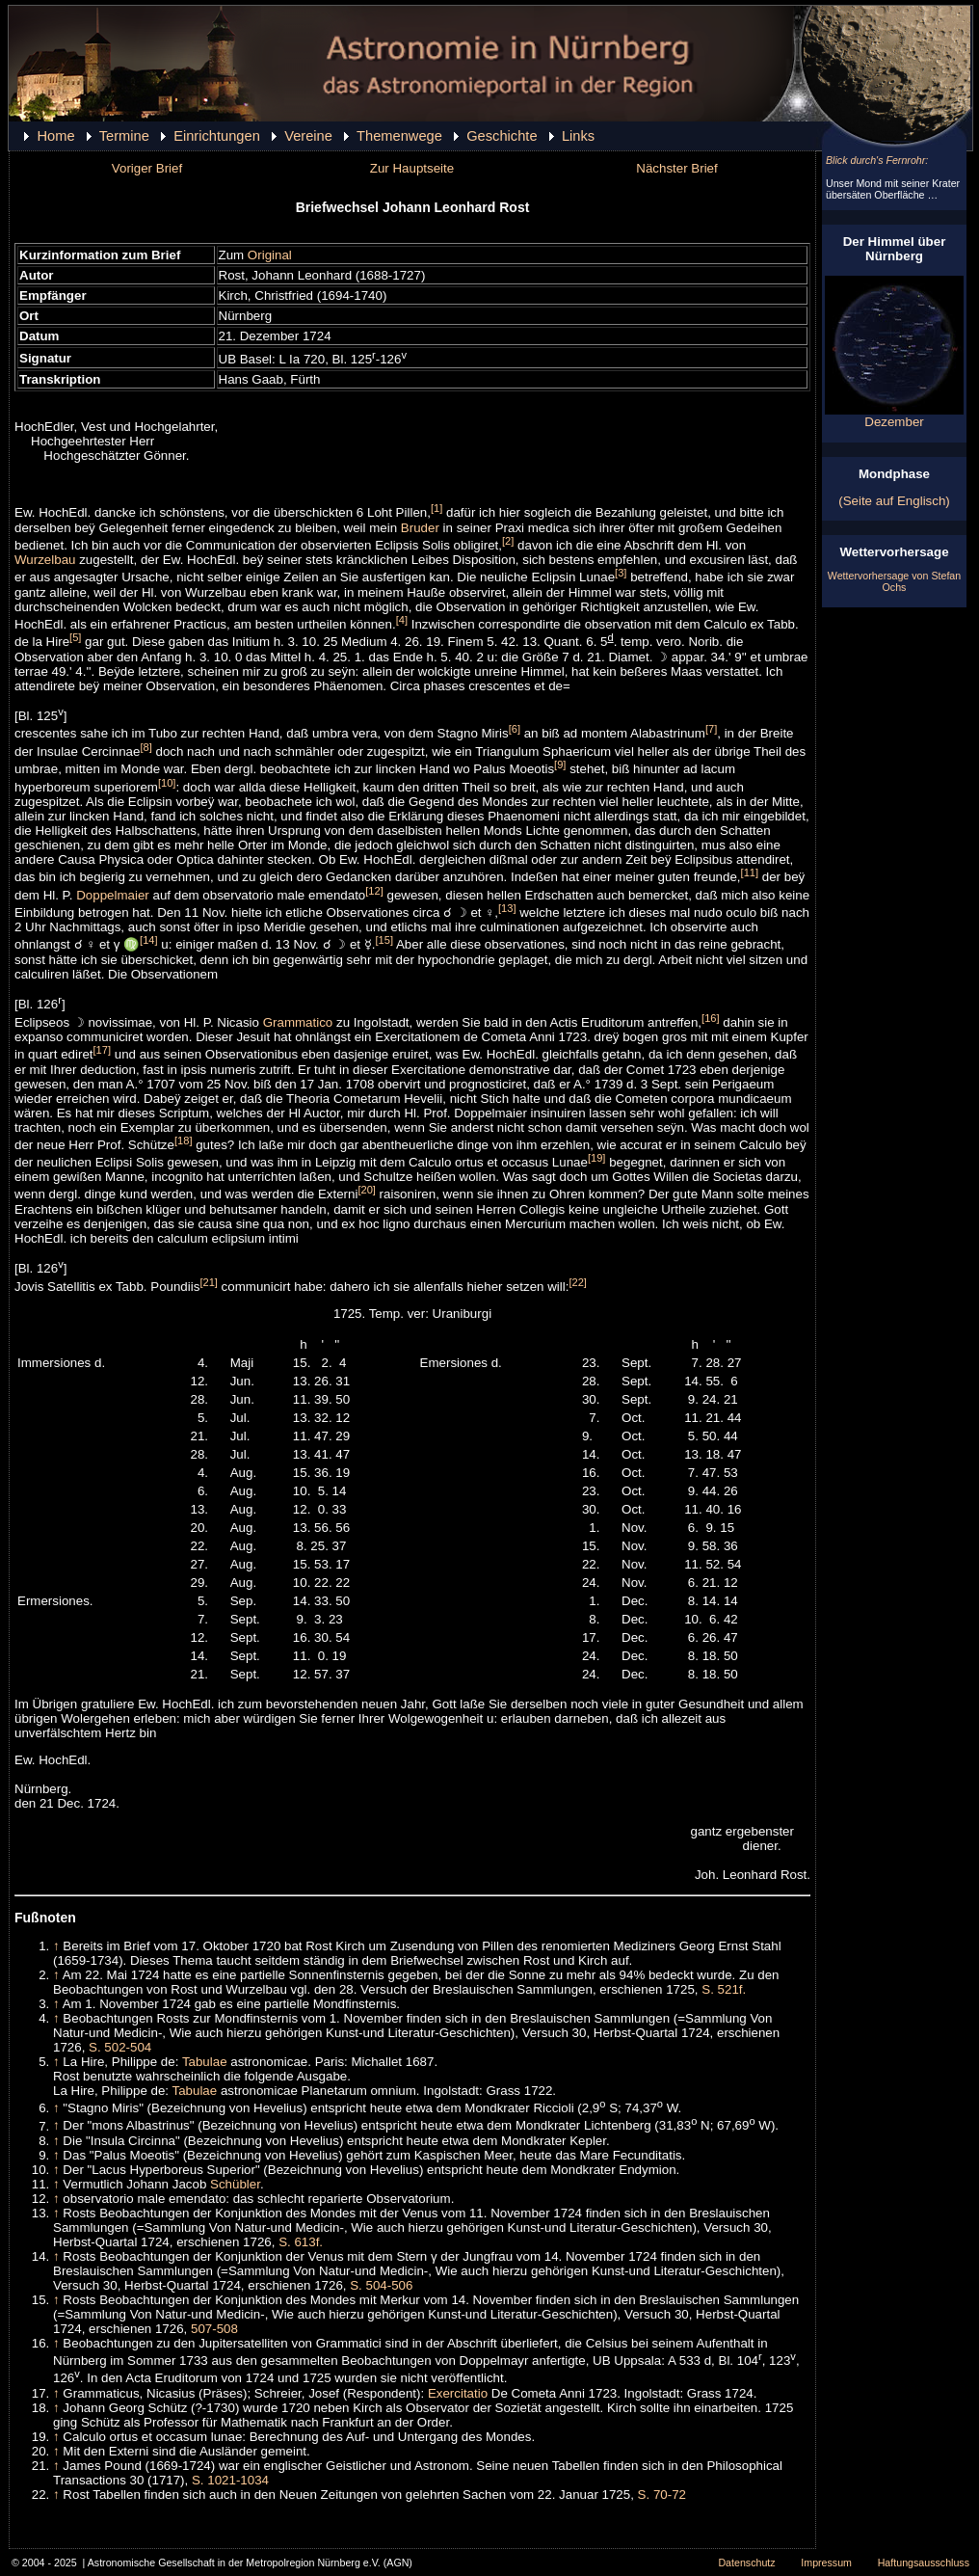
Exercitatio (458, 2393)
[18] (183, 1140)
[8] (145, 747)
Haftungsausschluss (923, 2562)
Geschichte (501, 136)
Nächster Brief (676, 168)
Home (55, 136)
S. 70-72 (662, 2494)
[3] (620, 572)
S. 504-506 (381, 2285)
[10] (167, 783)
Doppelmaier (112, 895)
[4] (402, 620)
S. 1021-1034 (230, 2480)
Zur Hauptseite (412, 168)
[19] (597, 1158)
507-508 (214, 2328)
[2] (508, 541)
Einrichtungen (216, 136)
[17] (102, 1050)
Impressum (826, 2562)
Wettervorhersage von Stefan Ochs (894, 581)
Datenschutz (746, 2562)
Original (270, 255)
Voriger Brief (147, 168)
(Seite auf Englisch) (894, 501)
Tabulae (204, 2061)
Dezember (894, 416)
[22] (578, 1282)
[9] (560, 764)
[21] (208, 1282)
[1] (436, 508)
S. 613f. (300, 2242)
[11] (750, 872)
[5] (75, 637)
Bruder (420, 528)
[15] (384, 940)
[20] (366, 1189)
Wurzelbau (44, 559)
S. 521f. (723, 1989)
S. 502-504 (120, 2047)
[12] (374, 891)
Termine (124, 136)
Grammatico (298, 1022)
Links (578, 136)
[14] (149, 940)
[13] (507, 908)
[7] (711, 729)
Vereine (308, 136)
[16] (710, 1018)
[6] (514, 729)
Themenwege (399, 136)
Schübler (235, 2184)
